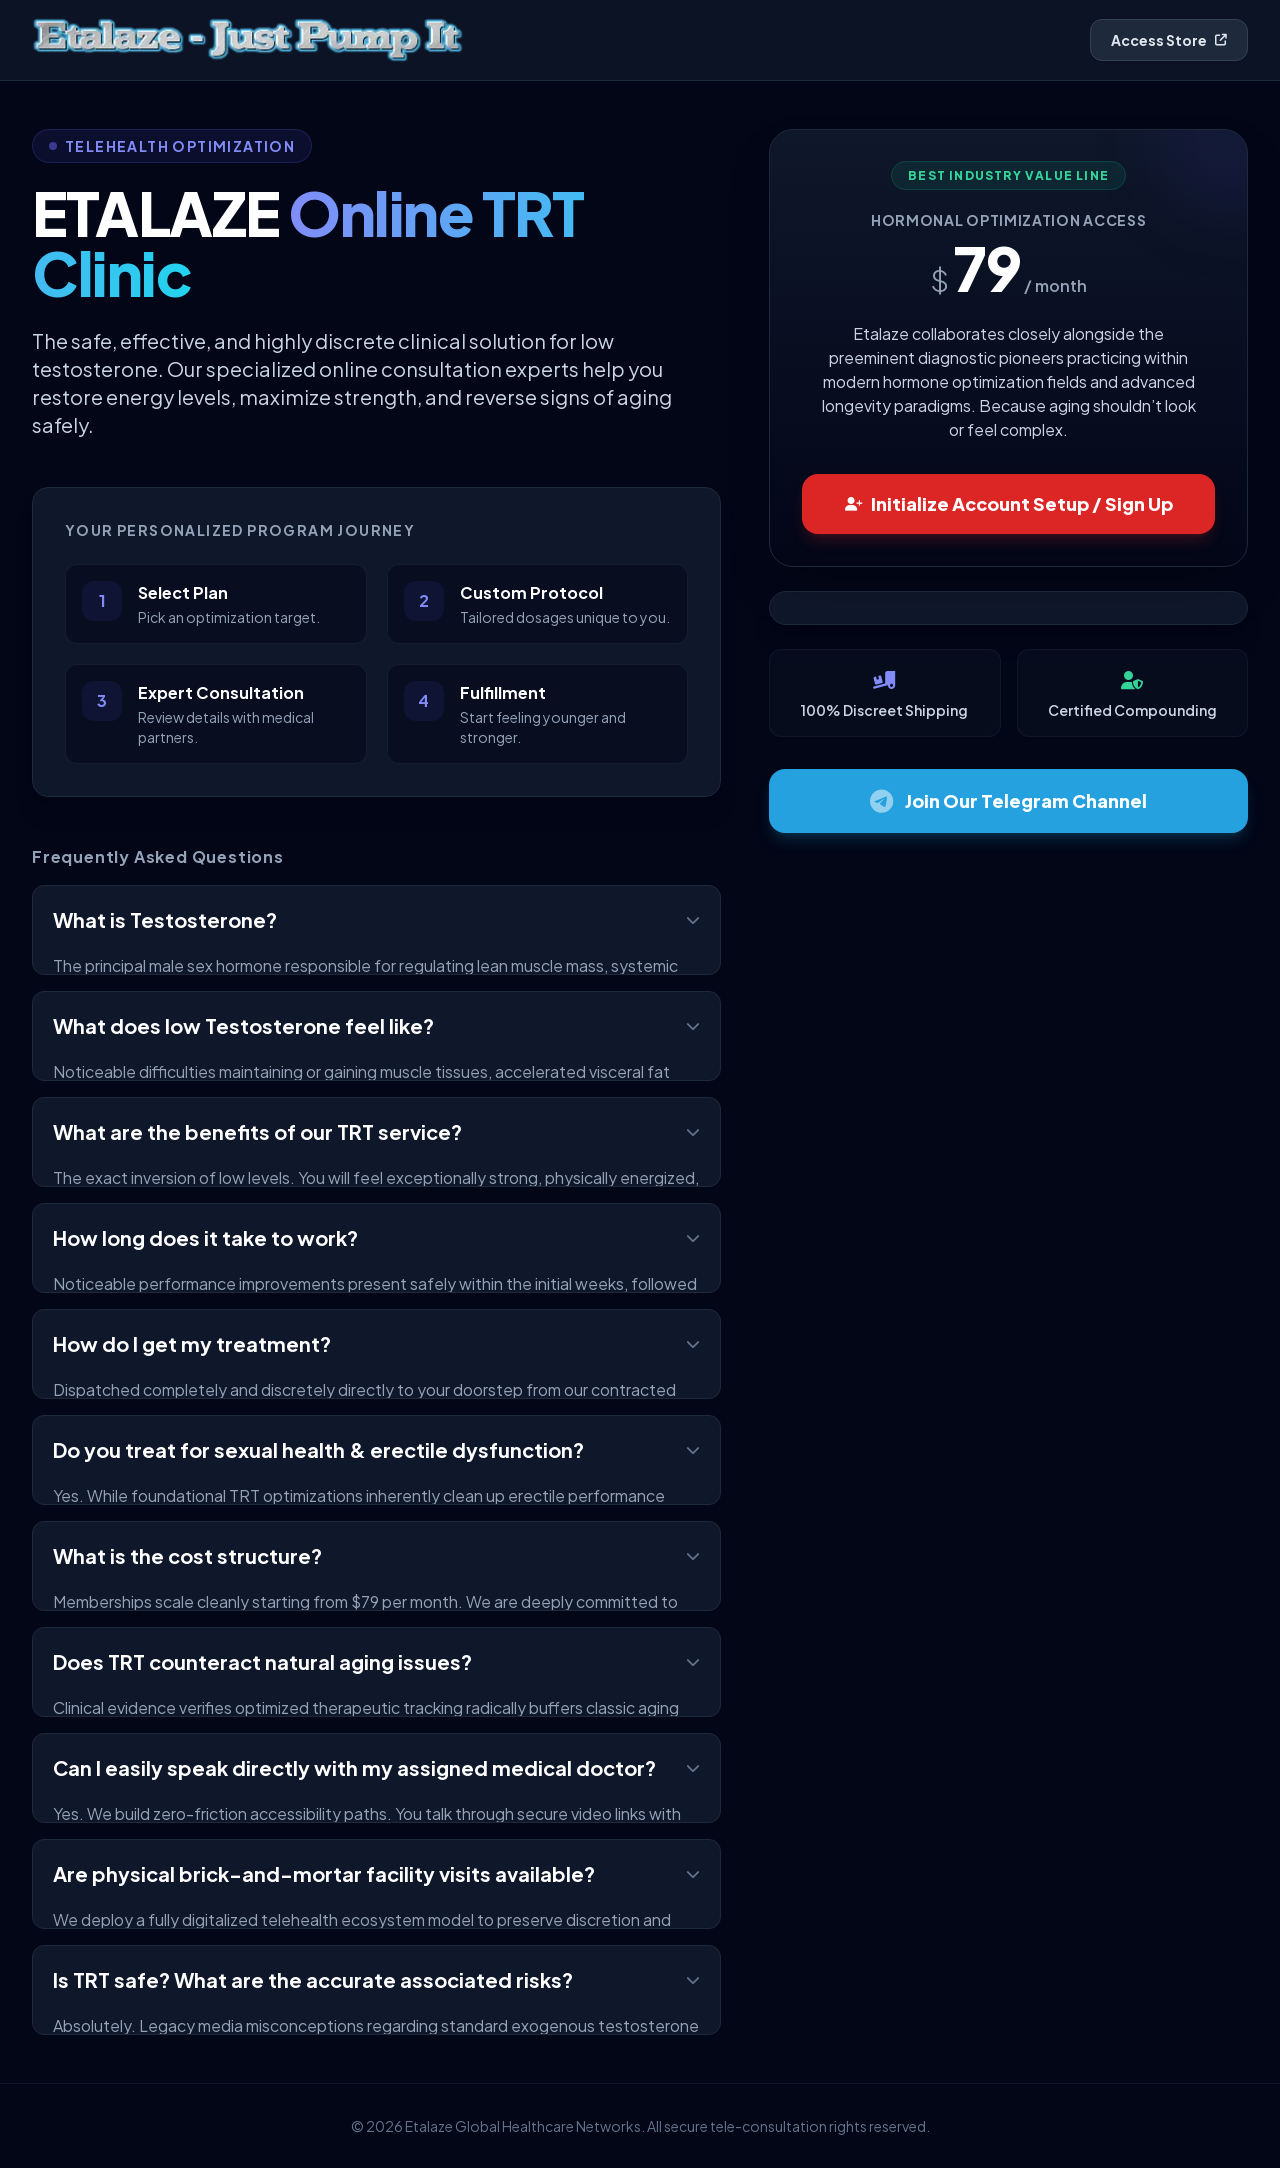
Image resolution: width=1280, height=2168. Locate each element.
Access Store (1169, 40)
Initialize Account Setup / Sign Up (1009, 503)
